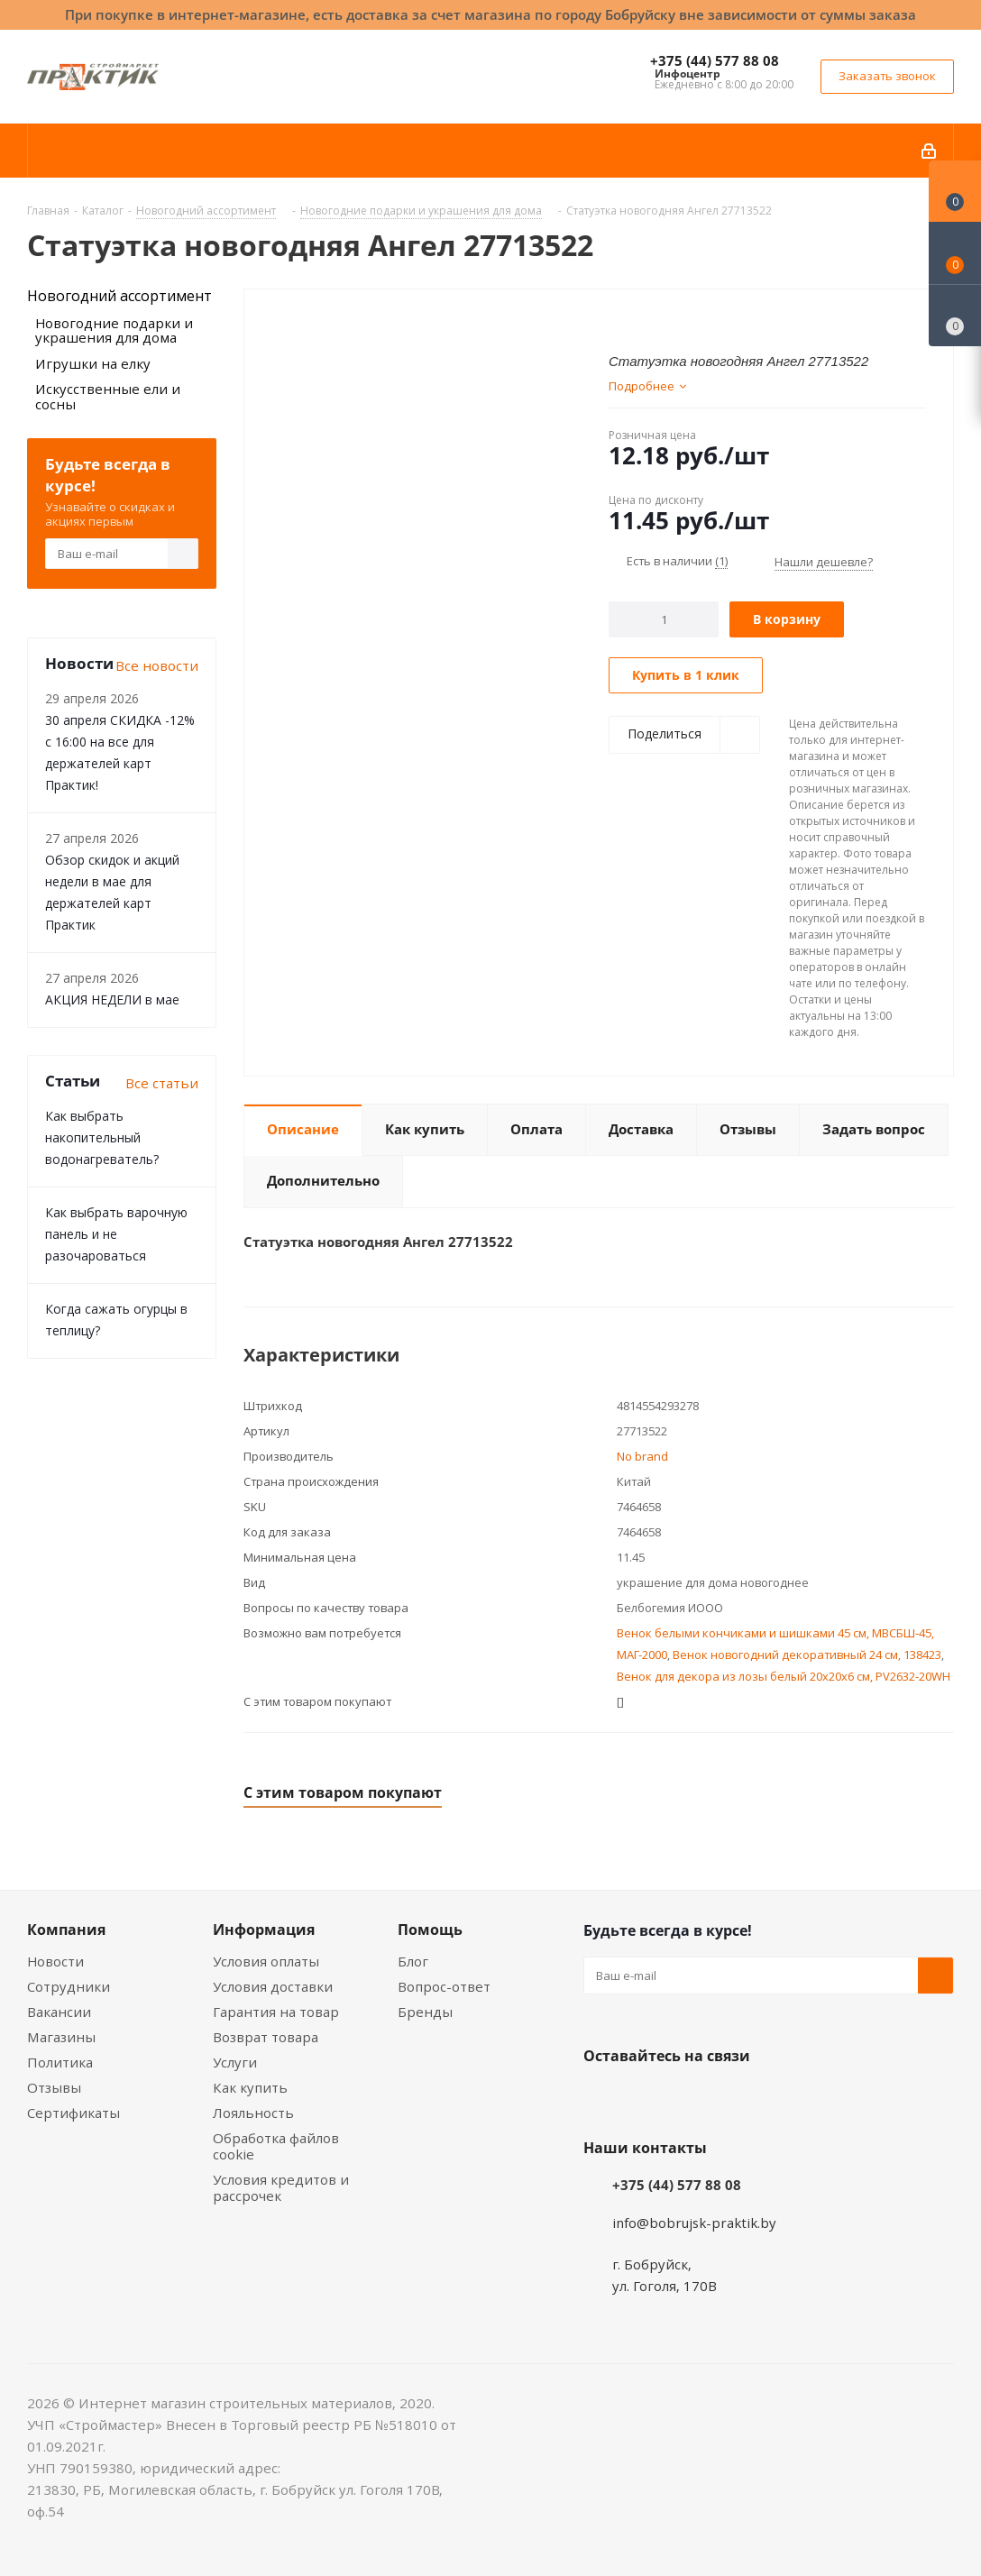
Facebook (646, 2098)
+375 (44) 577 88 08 (714, 60)
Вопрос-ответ (444, 1986)
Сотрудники (68, 1986)
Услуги (235, 2062)
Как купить (250, 2087)
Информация (264, 1929)
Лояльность (253, 2113)
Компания (66, 1929)
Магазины (61, 2037)
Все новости (156, 665)
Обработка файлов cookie (276, 2146)
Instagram (692, 2098)
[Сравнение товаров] (955, 315)
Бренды (425, 2012)
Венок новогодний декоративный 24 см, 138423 (807, 1654)
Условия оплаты (266, 1961)
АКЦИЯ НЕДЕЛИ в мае (112, 999)
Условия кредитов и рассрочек (281, 2187)
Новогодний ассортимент (119, 296)
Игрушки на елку (93, 363)
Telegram (737, 2098)
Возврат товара (265, 2037)
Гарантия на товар (276, 2012)
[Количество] (664, 619)
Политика (60, 2062)
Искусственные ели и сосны (107, 396)
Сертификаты (73, 2113)
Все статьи (161, 1083)
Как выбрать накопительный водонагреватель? (102, 1137)
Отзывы (54, 2087)
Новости (55, 1961)
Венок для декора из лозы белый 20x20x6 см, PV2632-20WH (783, 1676)
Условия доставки (273, 1986)
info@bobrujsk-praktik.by (694, 2223)
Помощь (430, 1929)
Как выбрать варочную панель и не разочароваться (116, 1234)
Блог (413, 1961)
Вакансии (59, 2012)
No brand (642, 1456)
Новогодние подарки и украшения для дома (114, 330)
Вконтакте (601, 2098)
